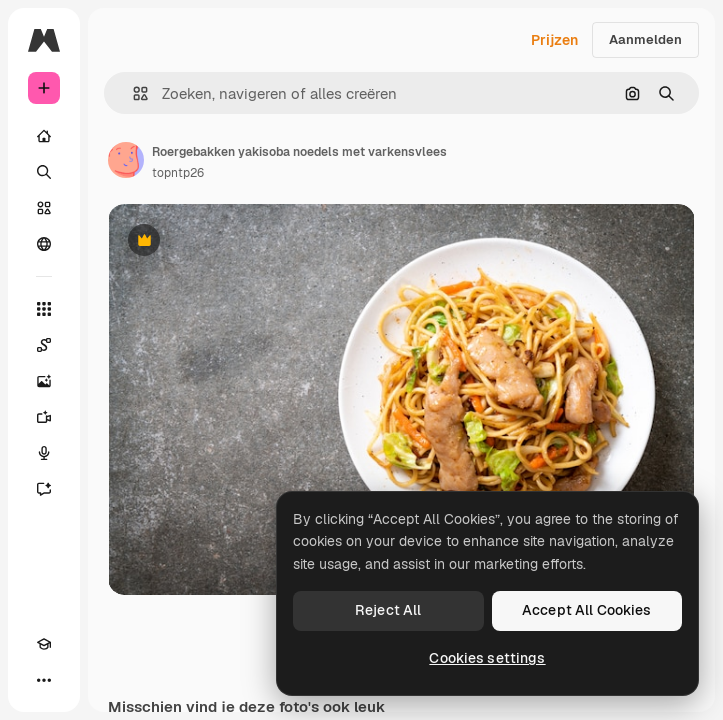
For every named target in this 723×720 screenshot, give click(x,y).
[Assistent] (44, 489)
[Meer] (44, 680)
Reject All (388, 610)
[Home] (44, 136)
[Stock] (44, 208)
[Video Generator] (44, 417)
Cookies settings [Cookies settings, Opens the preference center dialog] (487, 658)
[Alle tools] (44, 309)
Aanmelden (645, 39)
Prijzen (554, 40)
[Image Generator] (44, 381)
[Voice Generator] (44, 453)
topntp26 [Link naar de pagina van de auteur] (178, 173)
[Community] (44, 244)
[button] (132, 93)
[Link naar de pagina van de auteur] (126, 160)
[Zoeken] (44, 172)
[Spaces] (44, 345)
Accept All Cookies (587, 610)
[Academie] (44, 644)
